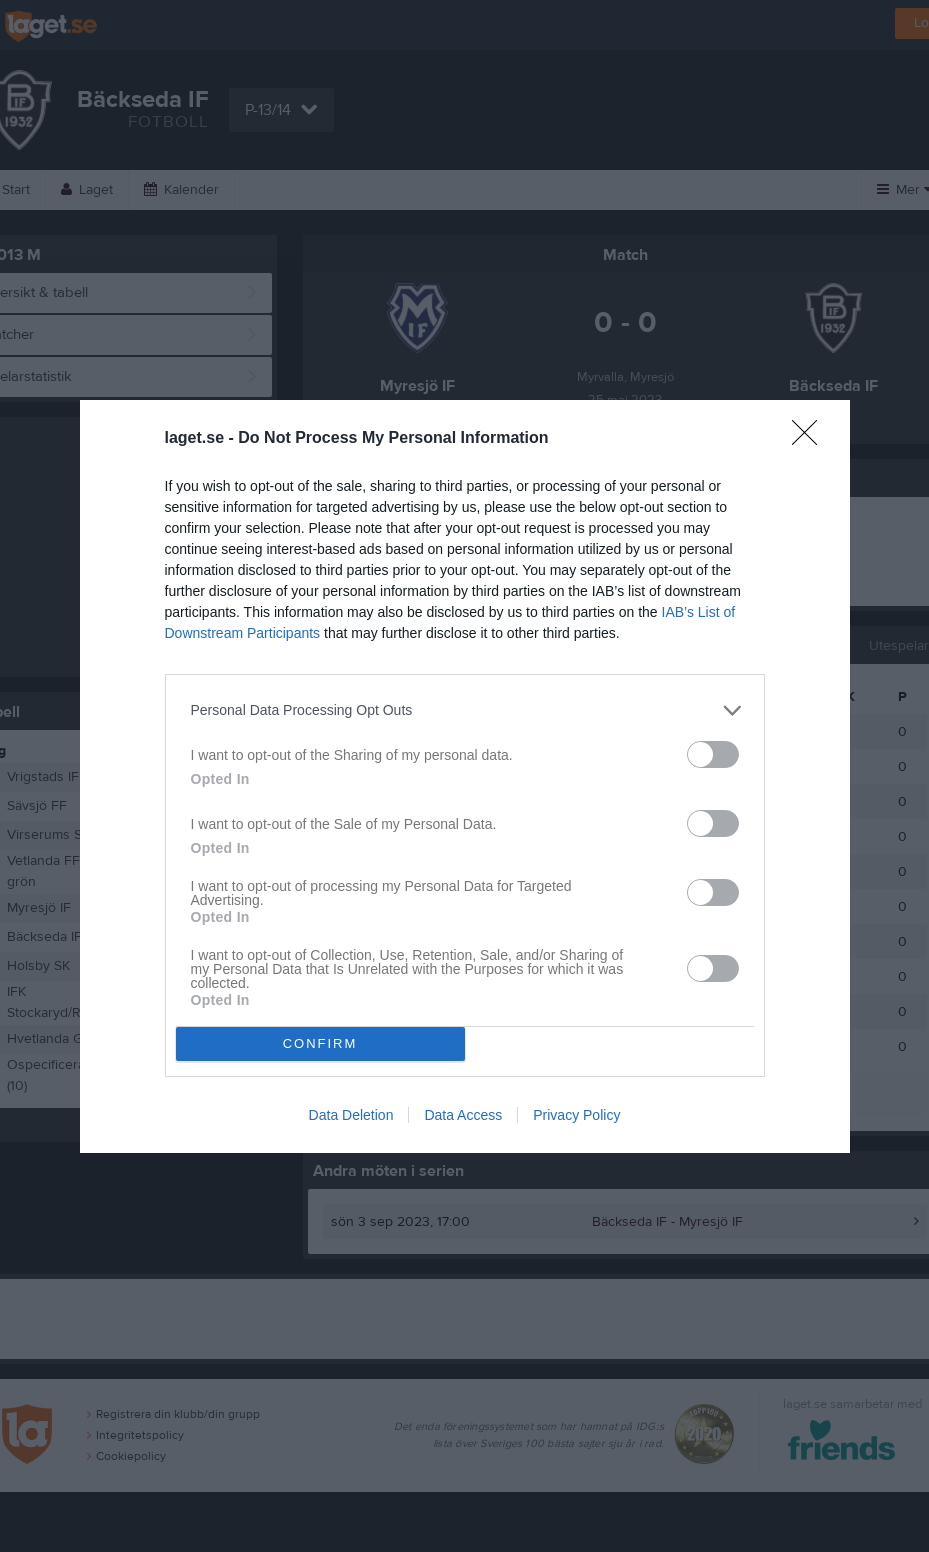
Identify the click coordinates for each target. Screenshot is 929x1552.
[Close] (811, 439)
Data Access (463, 1115)
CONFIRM (320, 1043)
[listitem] (465, 710)
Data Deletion (351, 1115)
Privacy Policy (576, 1115)
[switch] (713, 754)
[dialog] (465, 776)
